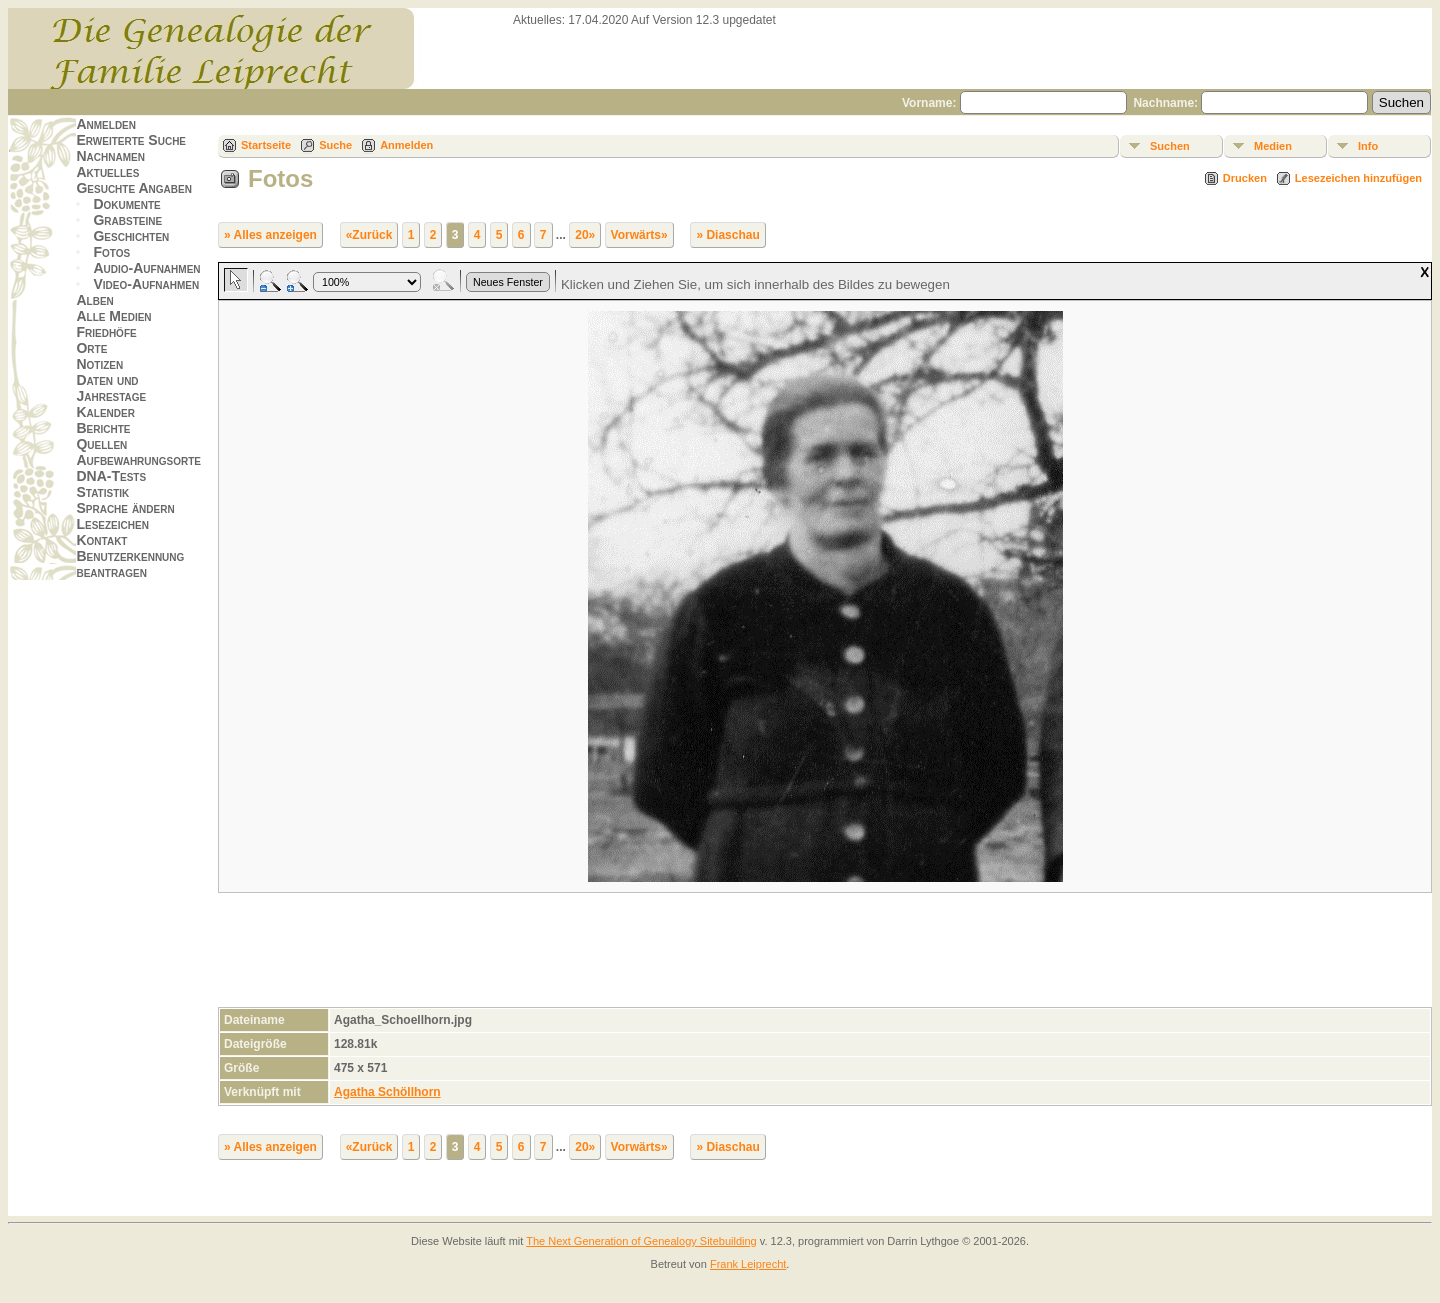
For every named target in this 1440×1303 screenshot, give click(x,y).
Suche (335, 145)
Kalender (105, 412)
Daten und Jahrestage (111, 388)
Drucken (1245, 178)
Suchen (1170, 146)
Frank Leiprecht (748, 1264)
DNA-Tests (111, 476)
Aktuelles (107, 172)
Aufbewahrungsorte (138, 460)
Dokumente (126, 204)
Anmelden (106, 124)
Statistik (102, 492)
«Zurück (369, 235)
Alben (94, 300)
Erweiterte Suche (131, 140)
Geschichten (131, 236)
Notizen (99, 364)
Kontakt (101, 540)
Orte (91, 348)
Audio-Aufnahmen (146, 268)
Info (1368, 146)
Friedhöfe (106, 332)
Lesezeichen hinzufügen (1358, 178)
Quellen (101, 444)
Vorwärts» (639, 235)
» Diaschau (727, 235)
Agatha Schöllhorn (387, 1092)
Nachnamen (110, 156)
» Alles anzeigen (270, 235)
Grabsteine (127, 220)
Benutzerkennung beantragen (130, 564)
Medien (1273, 146)
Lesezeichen (112, 524)
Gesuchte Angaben (134, 188)
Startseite (266, 145)
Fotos (111, 252)
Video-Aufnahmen (146, 284)
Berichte (103, 428)
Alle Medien (113, 316)
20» (585, 235)
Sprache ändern (125, 508)
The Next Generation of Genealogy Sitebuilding (641, 1241)
